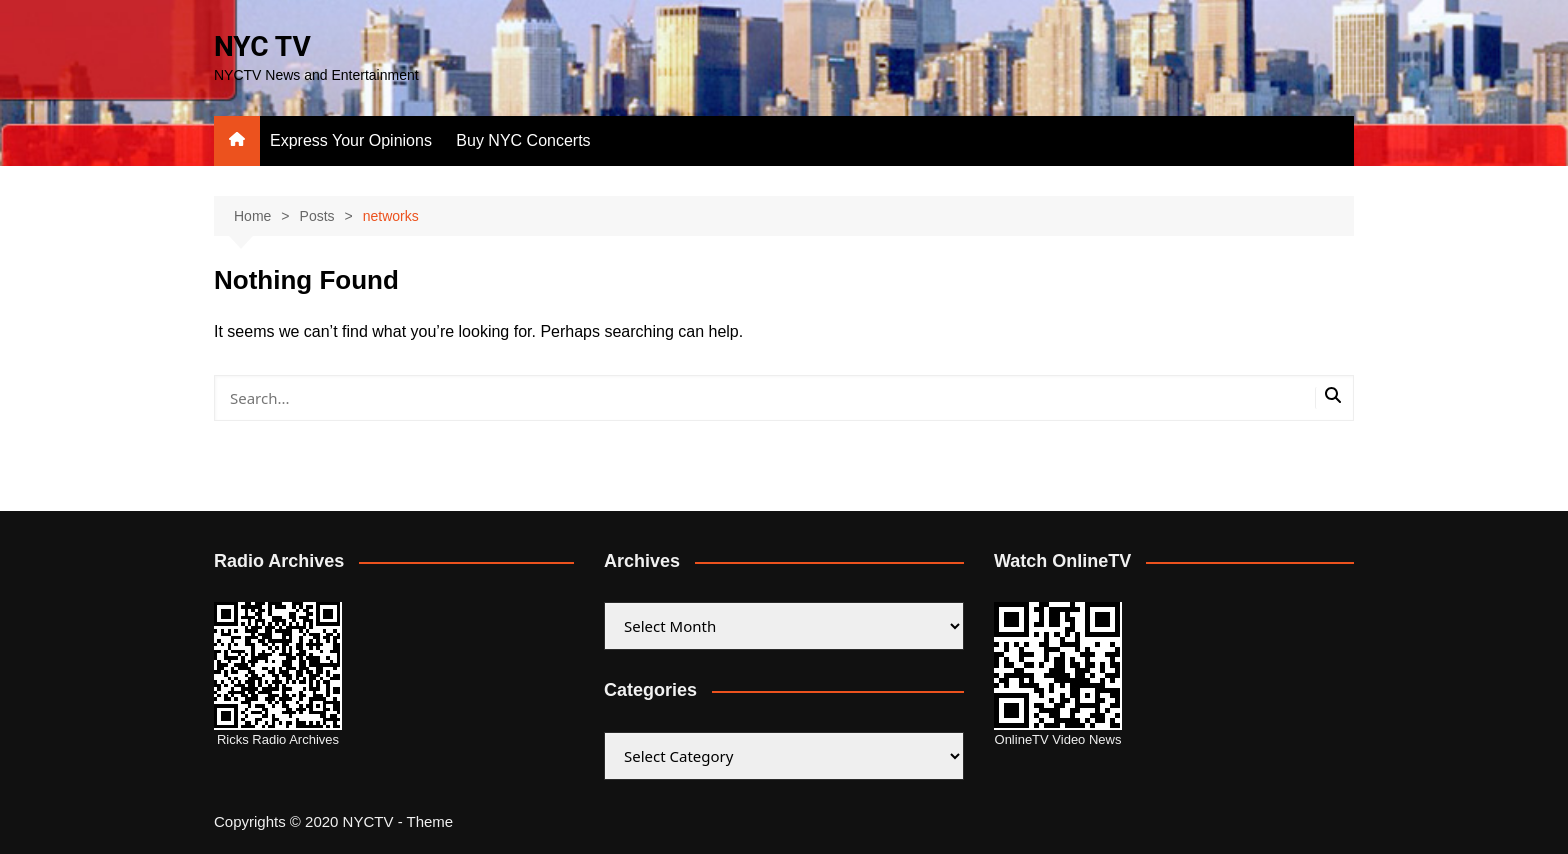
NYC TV (262, 46)
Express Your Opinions (351, 140)
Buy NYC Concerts (523, 140)
